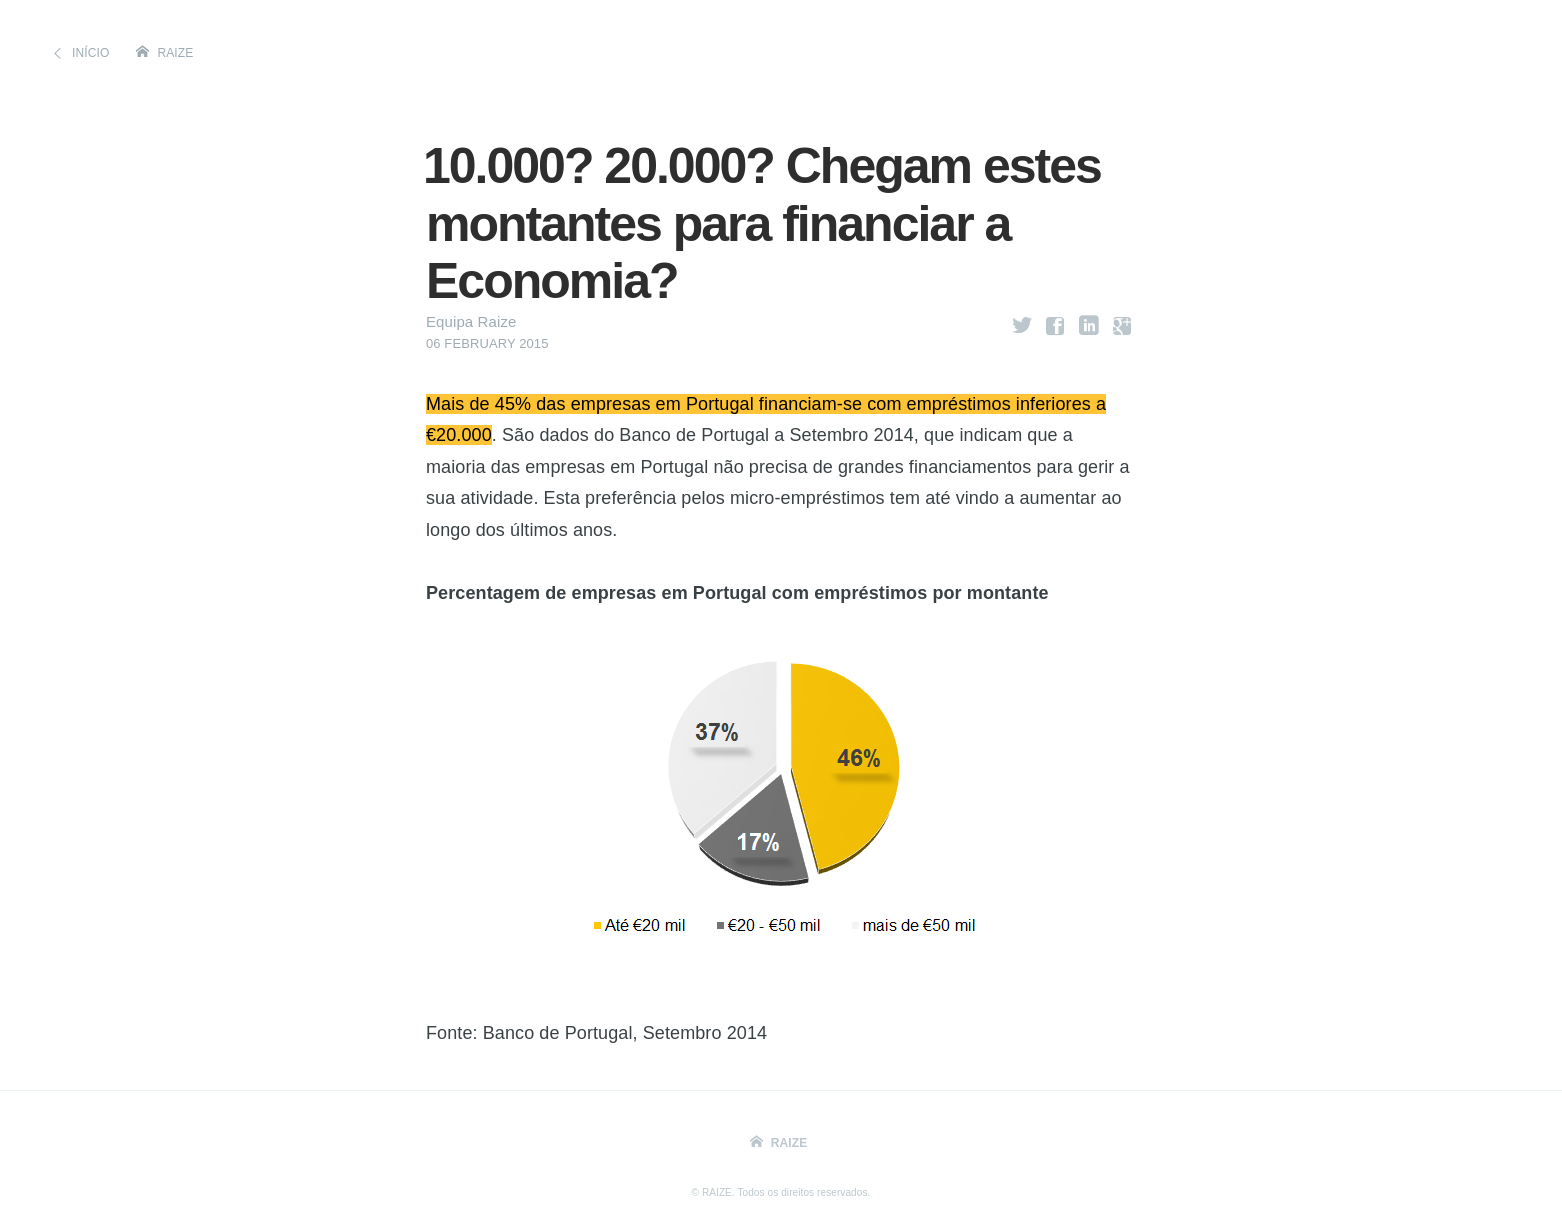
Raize (176, 53)
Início (90, 53)
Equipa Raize (471, 321)
